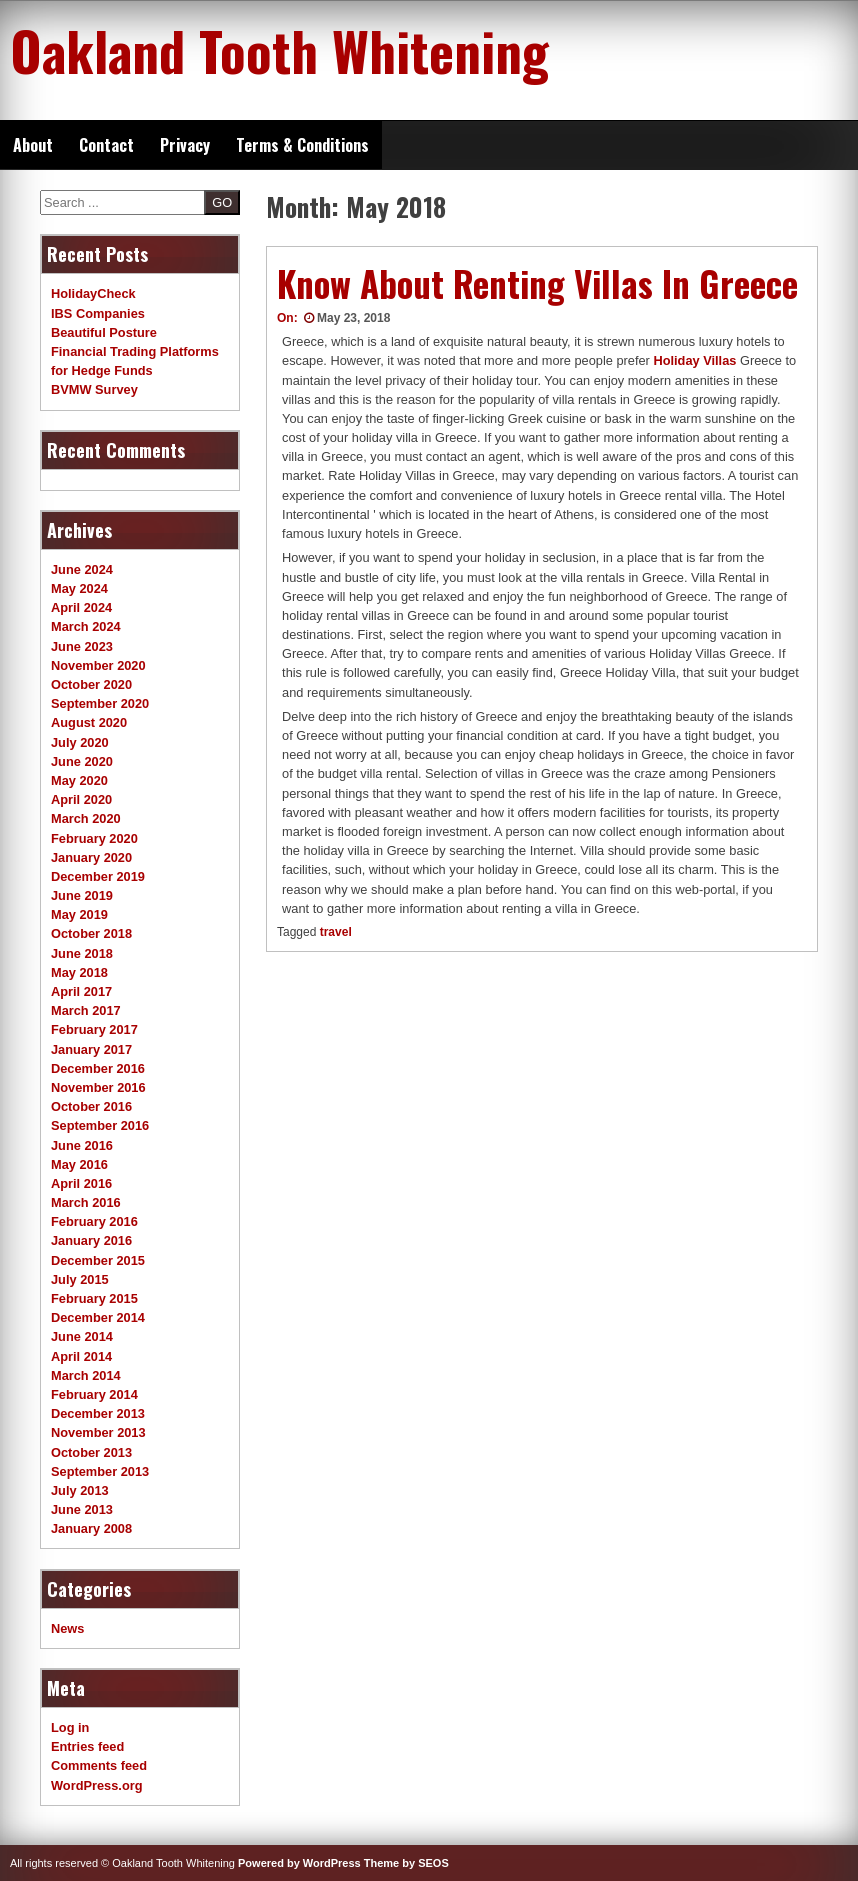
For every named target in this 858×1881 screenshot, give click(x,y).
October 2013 (91, 1452)
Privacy (185, 145)
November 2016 (98, 1087)
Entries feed (87, 1746)
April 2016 (81, 1183)
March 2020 (86, 818)
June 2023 (82, 646)
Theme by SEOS (406, 1863)
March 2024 (86, 626)
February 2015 (94, 1298)
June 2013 (82, 1509)
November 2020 (98, 665)
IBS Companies (98, 313)
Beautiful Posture (104, 332)
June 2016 (82, 1145)
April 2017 (81, 991)
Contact (106, 145)
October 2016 (91, 1106)
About (33, 145)
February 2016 (94, 1221)
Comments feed (99, 1765)
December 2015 (98, 1260)
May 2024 (79, 588)
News (67, 1628)
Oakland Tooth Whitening (279, 50)
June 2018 (82, 953)
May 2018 (79, 972)
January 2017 (91, 1049)
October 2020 (91, 684)
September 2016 (100, 1125)
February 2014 (94, 1394)
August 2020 (89, 722)
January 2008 (91, 1528)
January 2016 (91, 1240)
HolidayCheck (93, 293)
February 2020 (94, 838)
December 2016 (98, 1068)
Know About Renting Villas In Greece (537, 283)
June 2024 (82, 569)
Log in (70, 1727)
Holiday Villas (694, 360)
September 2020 (100, 703)
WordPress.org (97, 1785)
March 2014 (86, 1375)
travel (336, 932)
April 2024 (81, 607)
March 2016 (86, 1202)
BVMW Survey (94, 389)
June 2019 (82, 895)
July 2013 (80, 1490)
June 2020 (82, 761)
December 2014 (98, 1317)
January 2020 (91, 857)
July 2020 (80, 742)
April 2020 (81, 799)
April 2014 (81, 1356)
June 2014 (82, 1336)
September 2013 (100, 1471)
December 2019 (98, 876)
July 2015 (80, 1279)
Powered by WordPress (299, 1863)
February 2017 (94, 1029)
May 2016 (79, 1164)
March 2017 (86, 1010)
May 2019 (79, 914)
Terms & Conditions (302, 145)
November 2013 (98, 1432)
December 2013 (98, 1413)
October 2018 (91, 933)
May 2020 (79, 780)
